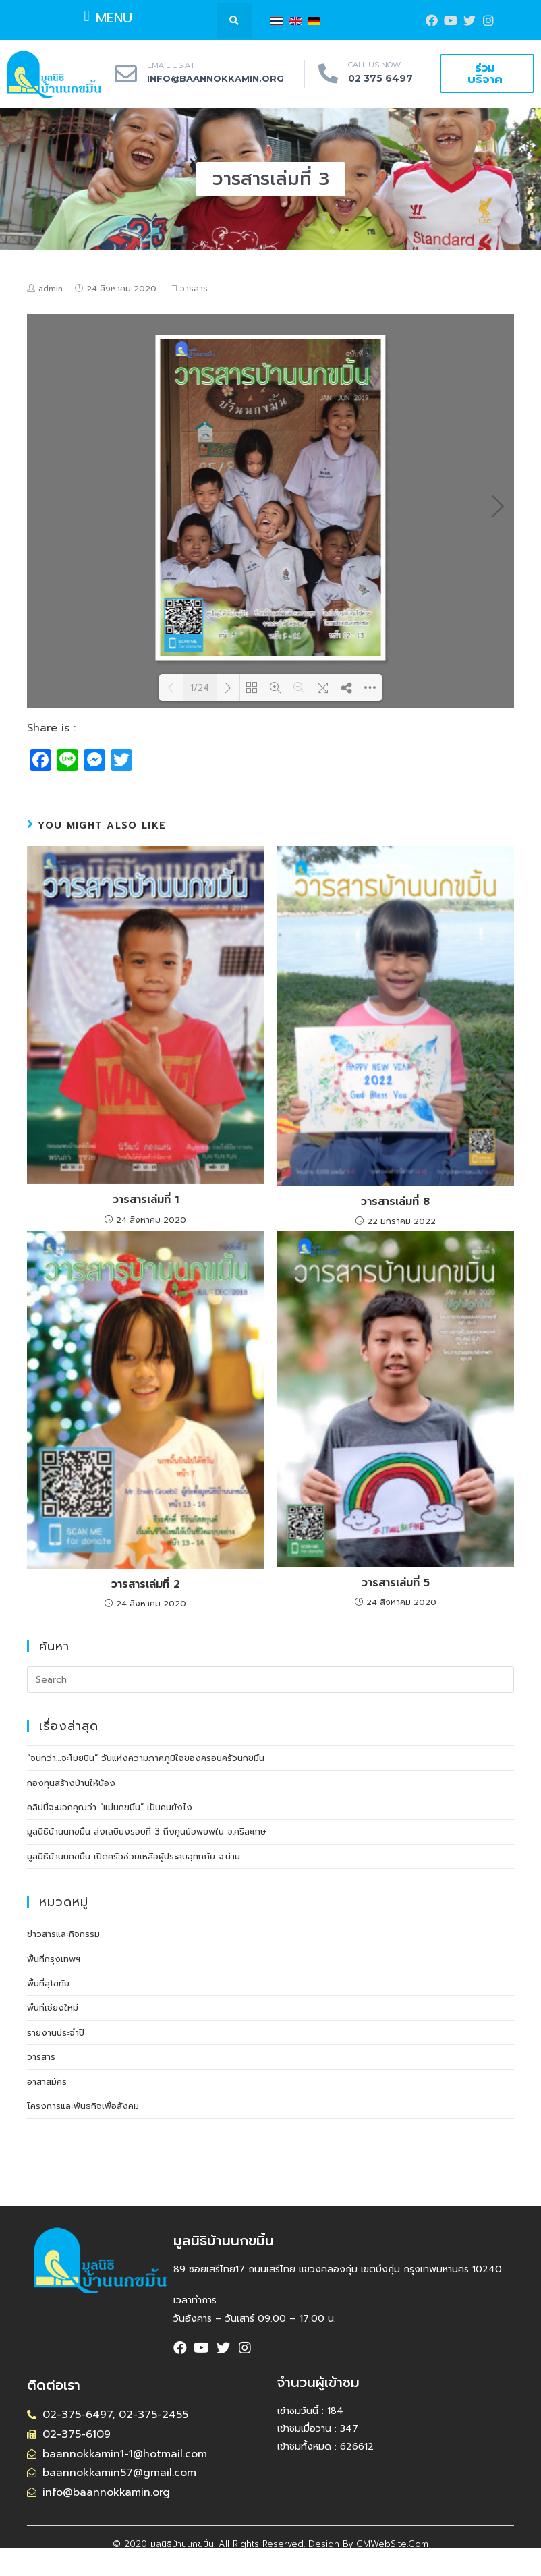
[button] (108, 16)
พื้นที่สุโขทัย (48, 1983)
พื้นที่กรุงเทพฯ (53, 1959)
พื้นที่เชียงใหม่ (52, 2007)
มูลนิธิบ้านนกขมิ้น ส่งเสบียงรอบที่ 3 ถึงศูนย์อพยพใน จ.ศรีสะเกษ (146, 1831)
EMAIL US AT (171, 65)
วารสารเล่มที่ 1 (146, 1199)
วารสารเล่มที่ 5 (396, 1582)
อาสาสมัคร (47, 2081)
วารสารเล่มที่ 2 (145, 1584)
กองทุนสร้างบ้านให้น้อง (71, 1782)
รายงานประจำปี (55, 2032)
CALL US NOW (374, 64)
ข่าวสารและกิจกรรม (63, 1934)
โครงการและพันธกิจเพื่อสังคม (83, 2106)
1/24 (199, 687)
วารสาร (194, 289)
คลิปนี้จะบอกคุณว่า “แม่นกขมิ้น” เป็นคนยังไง (109, 1807)
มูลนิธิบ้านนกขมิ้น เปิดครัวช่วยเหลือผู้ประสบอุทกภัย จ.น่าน (133, 1856)
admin (50, 289)
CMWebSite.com (392, 2544)
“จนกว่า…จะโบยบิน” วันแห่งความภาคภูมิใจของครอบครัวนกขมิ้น (145, 1758)
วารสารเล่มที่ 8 (395, 1201)
